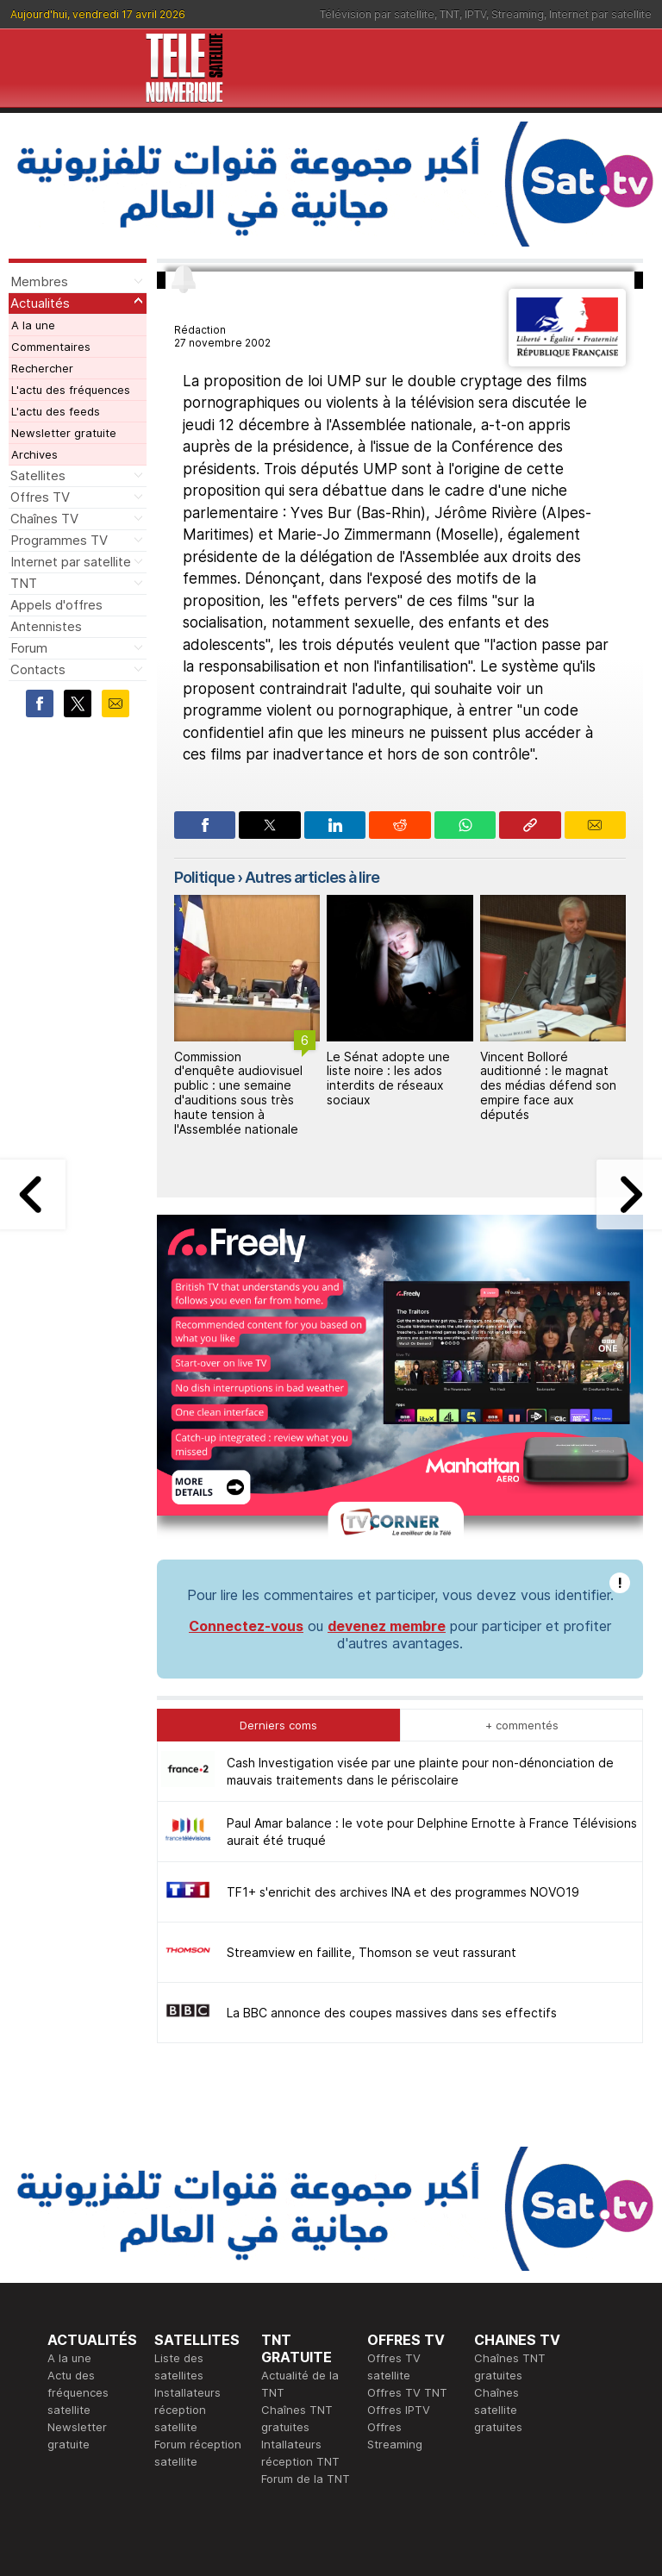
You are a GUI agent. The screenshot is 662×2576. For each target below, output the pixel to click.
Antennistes (46, 626)
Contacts (38, 669)
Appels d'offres (56, 605)
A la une (33, 325)
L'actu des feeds (55, 411)
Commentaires (51, 346)
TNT (449, 14)
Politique (204, 877)
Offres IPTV (398, 2410)
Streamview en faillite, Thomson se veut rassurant (371, 1952)
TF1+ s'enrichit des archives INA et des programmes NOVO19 (403, 1892)
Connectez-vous (246, 1626)
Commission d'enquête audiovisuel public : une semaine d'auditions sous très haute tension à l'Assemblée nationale (238, 1092)
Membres (39, 281)
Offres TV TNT (407, 2392)
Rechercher (42, 368)
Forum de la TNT (305, 2478)
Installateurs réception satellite (187, 2409)
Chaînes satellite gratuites (498, 2409)
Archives (34, 454)
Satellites (38, 475)
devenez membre (387, 1626)
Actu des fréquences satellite (78, 2392)
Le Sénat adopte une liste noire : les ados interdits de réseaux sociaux (388, 1078)
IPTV (475, 14)
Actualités (40, 303)
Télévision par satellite (377, 14)
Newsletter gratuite (63, 433)
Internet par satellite (600, 14)
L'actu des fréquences (70, 390)
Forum (28, 648)
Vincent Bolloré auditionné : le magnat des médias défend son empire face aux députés (548, 1085)
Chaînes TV (44, 518)
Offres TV (40, 497)
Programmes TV (59, 540)
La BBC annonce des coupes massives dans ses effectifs (392, 2012)
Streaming (517, 14)
